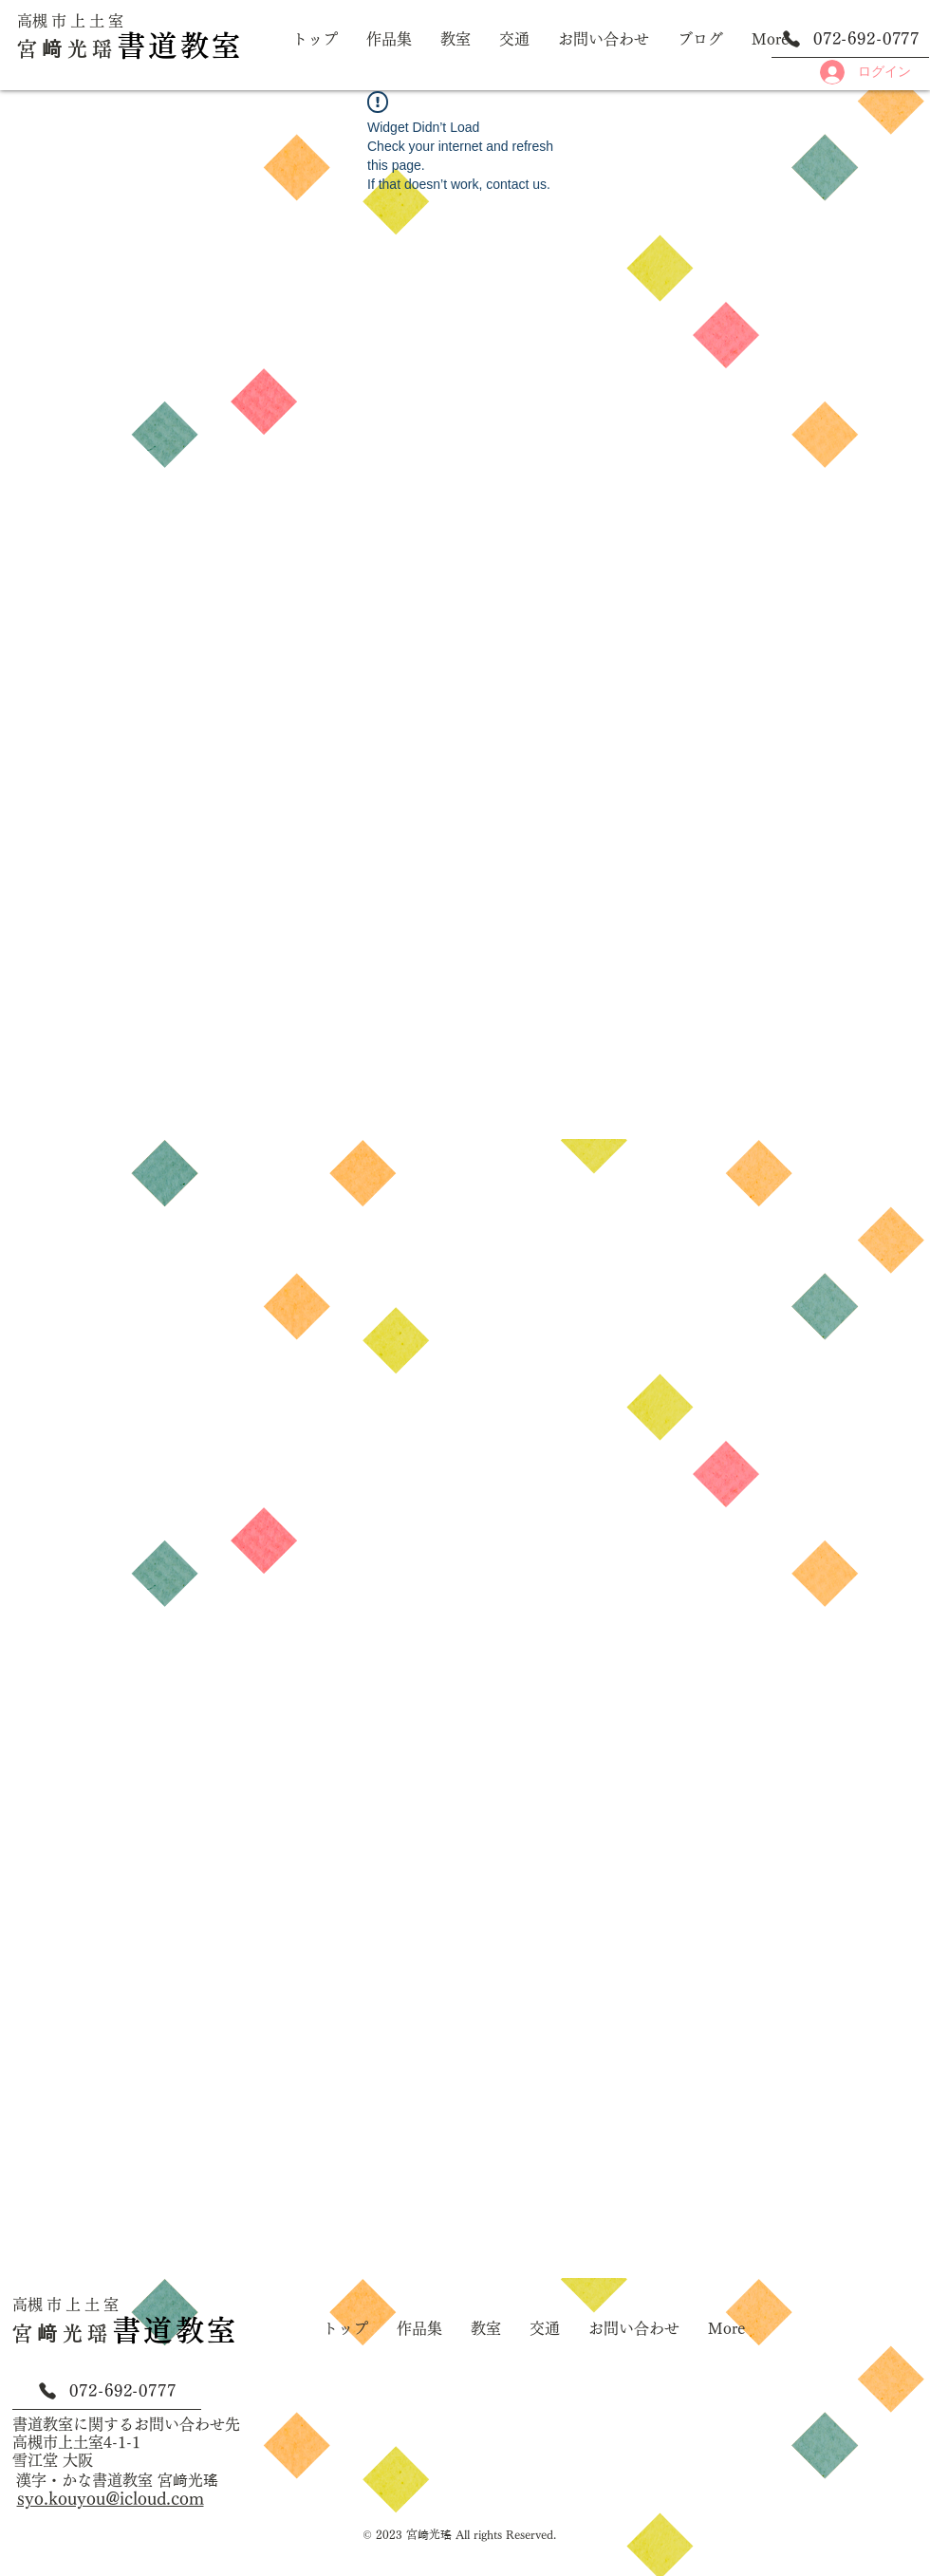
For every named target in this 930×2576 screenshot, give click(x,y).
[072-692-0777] (850, 39)
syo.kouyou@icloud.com (110, 2498)
